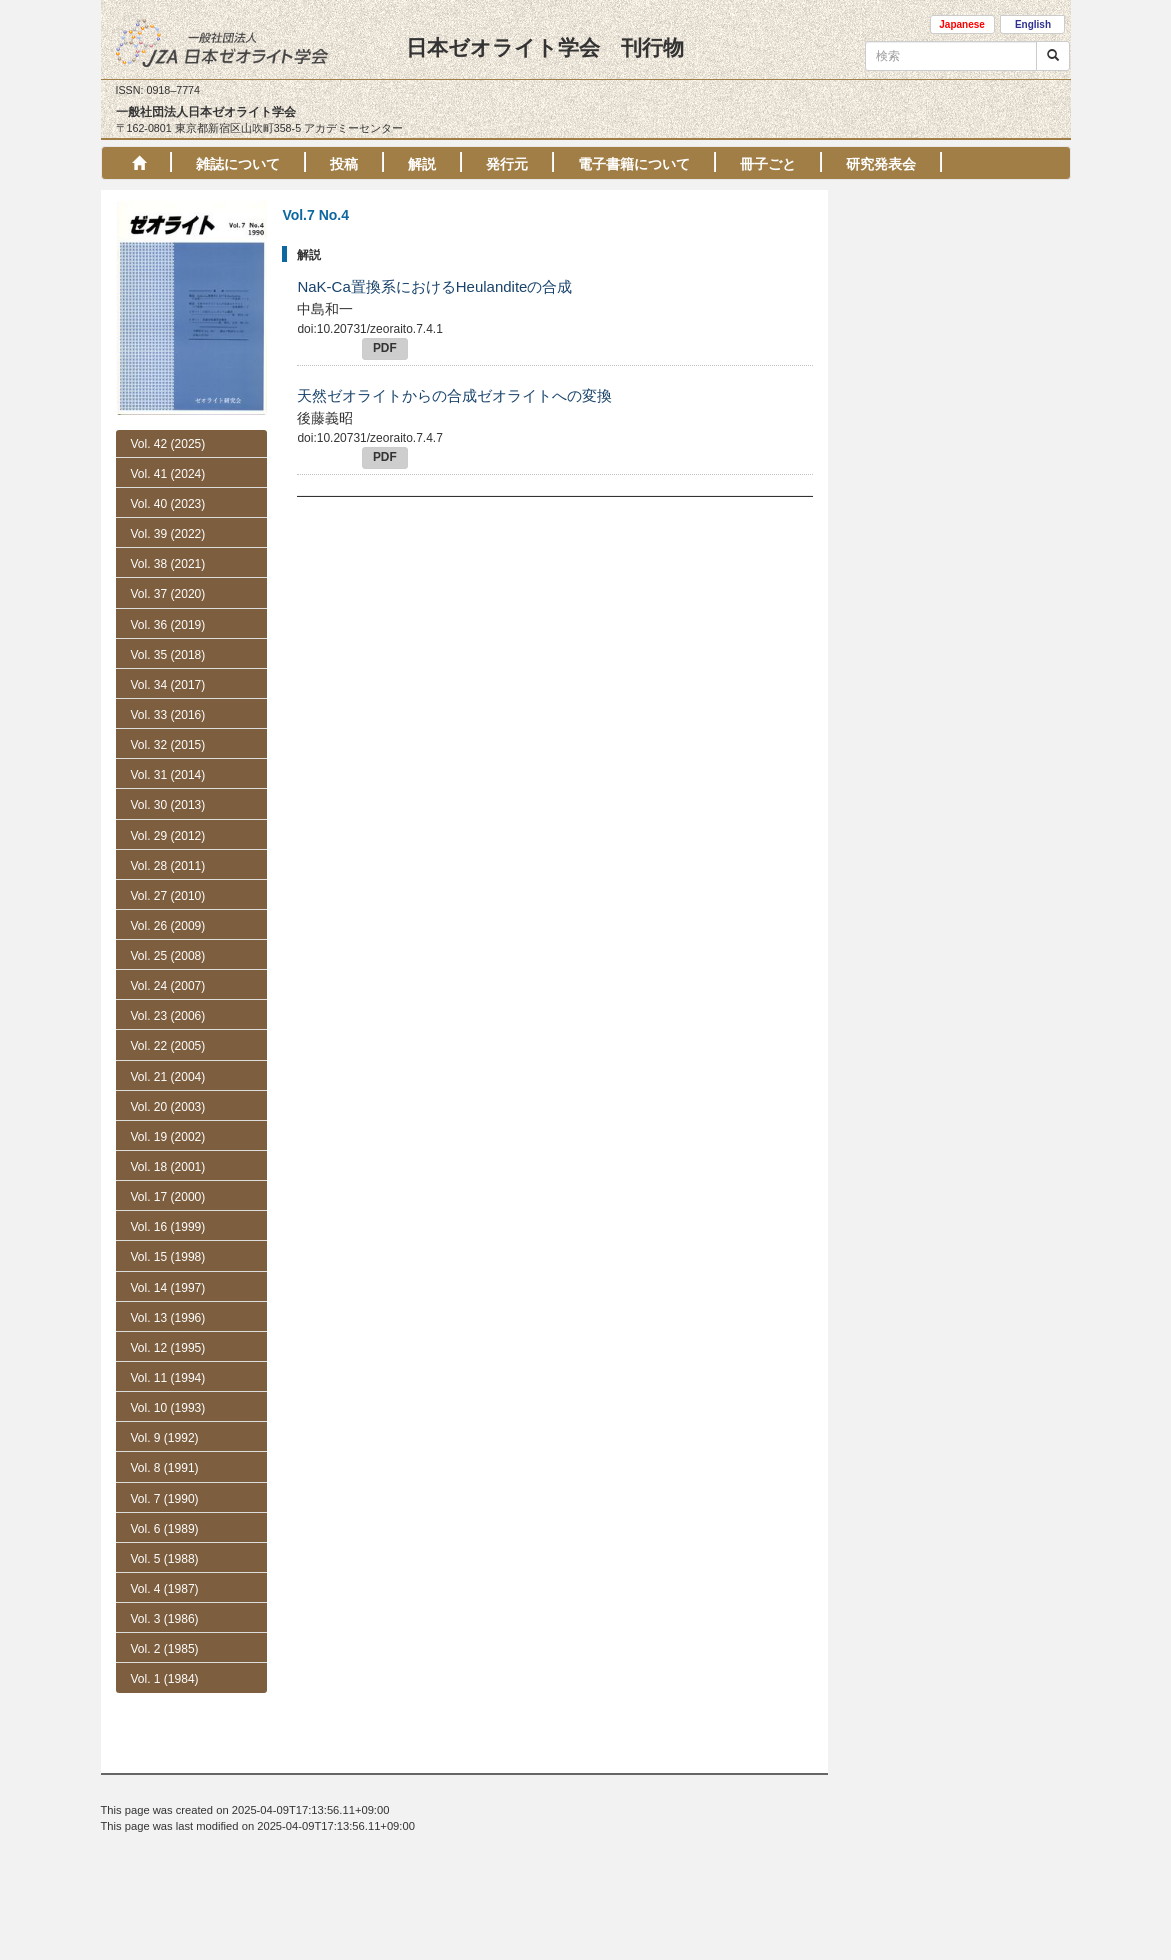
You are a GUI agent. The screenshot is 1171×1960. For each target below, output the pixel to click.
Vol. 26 (168, 926)
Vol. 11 (168, 1378)
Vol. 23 (168, 1016)
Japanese (962, 24)
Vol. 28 (168, 866)
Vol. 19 (168, 1137)
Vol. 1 (165, 1794)
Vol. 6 (165, 1644)
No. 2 (164, 1585)
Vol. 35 (168, 655)
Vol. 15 (168, 1257)
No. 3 (164, 1556)
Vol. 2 (165, 1764)
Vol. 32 (168, 745)
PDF (385, 348)
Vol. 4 (165, 1704)
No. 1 (164, 1614)
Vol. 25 (168, 956)
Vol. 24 (168, 986)
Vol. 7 (165, 1499)
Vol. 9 (165, 1438)
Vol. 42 (168, 444)
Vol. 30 (168, 805)
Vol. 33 (168, 715)
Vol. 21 (168, 1077)
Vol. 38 (168, 564)
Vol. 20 (168, 1107)
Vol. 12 (168, 1348)
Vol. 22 (168, 1046)
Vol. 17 (168, 1197)
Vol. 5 (165, 1674)
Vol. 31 (168, 775)
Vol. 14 (168, 1288)
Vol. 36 (168, 625)
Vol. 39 (168, 534)
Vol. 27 (168, 896)
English (1033, 24)
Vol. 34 (168, 685)
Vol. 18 (168, 1167)
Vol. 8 (165, 1468)
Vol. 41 (168, 474)
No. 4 (164, 1528)
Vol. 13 (168, 1318)
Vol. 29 (168, 836)
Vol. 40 (168, 504)
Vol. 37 (168, 594)
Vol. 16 (168, 1227)
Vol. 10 (168, 1408)
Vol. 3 (165, 1734)
